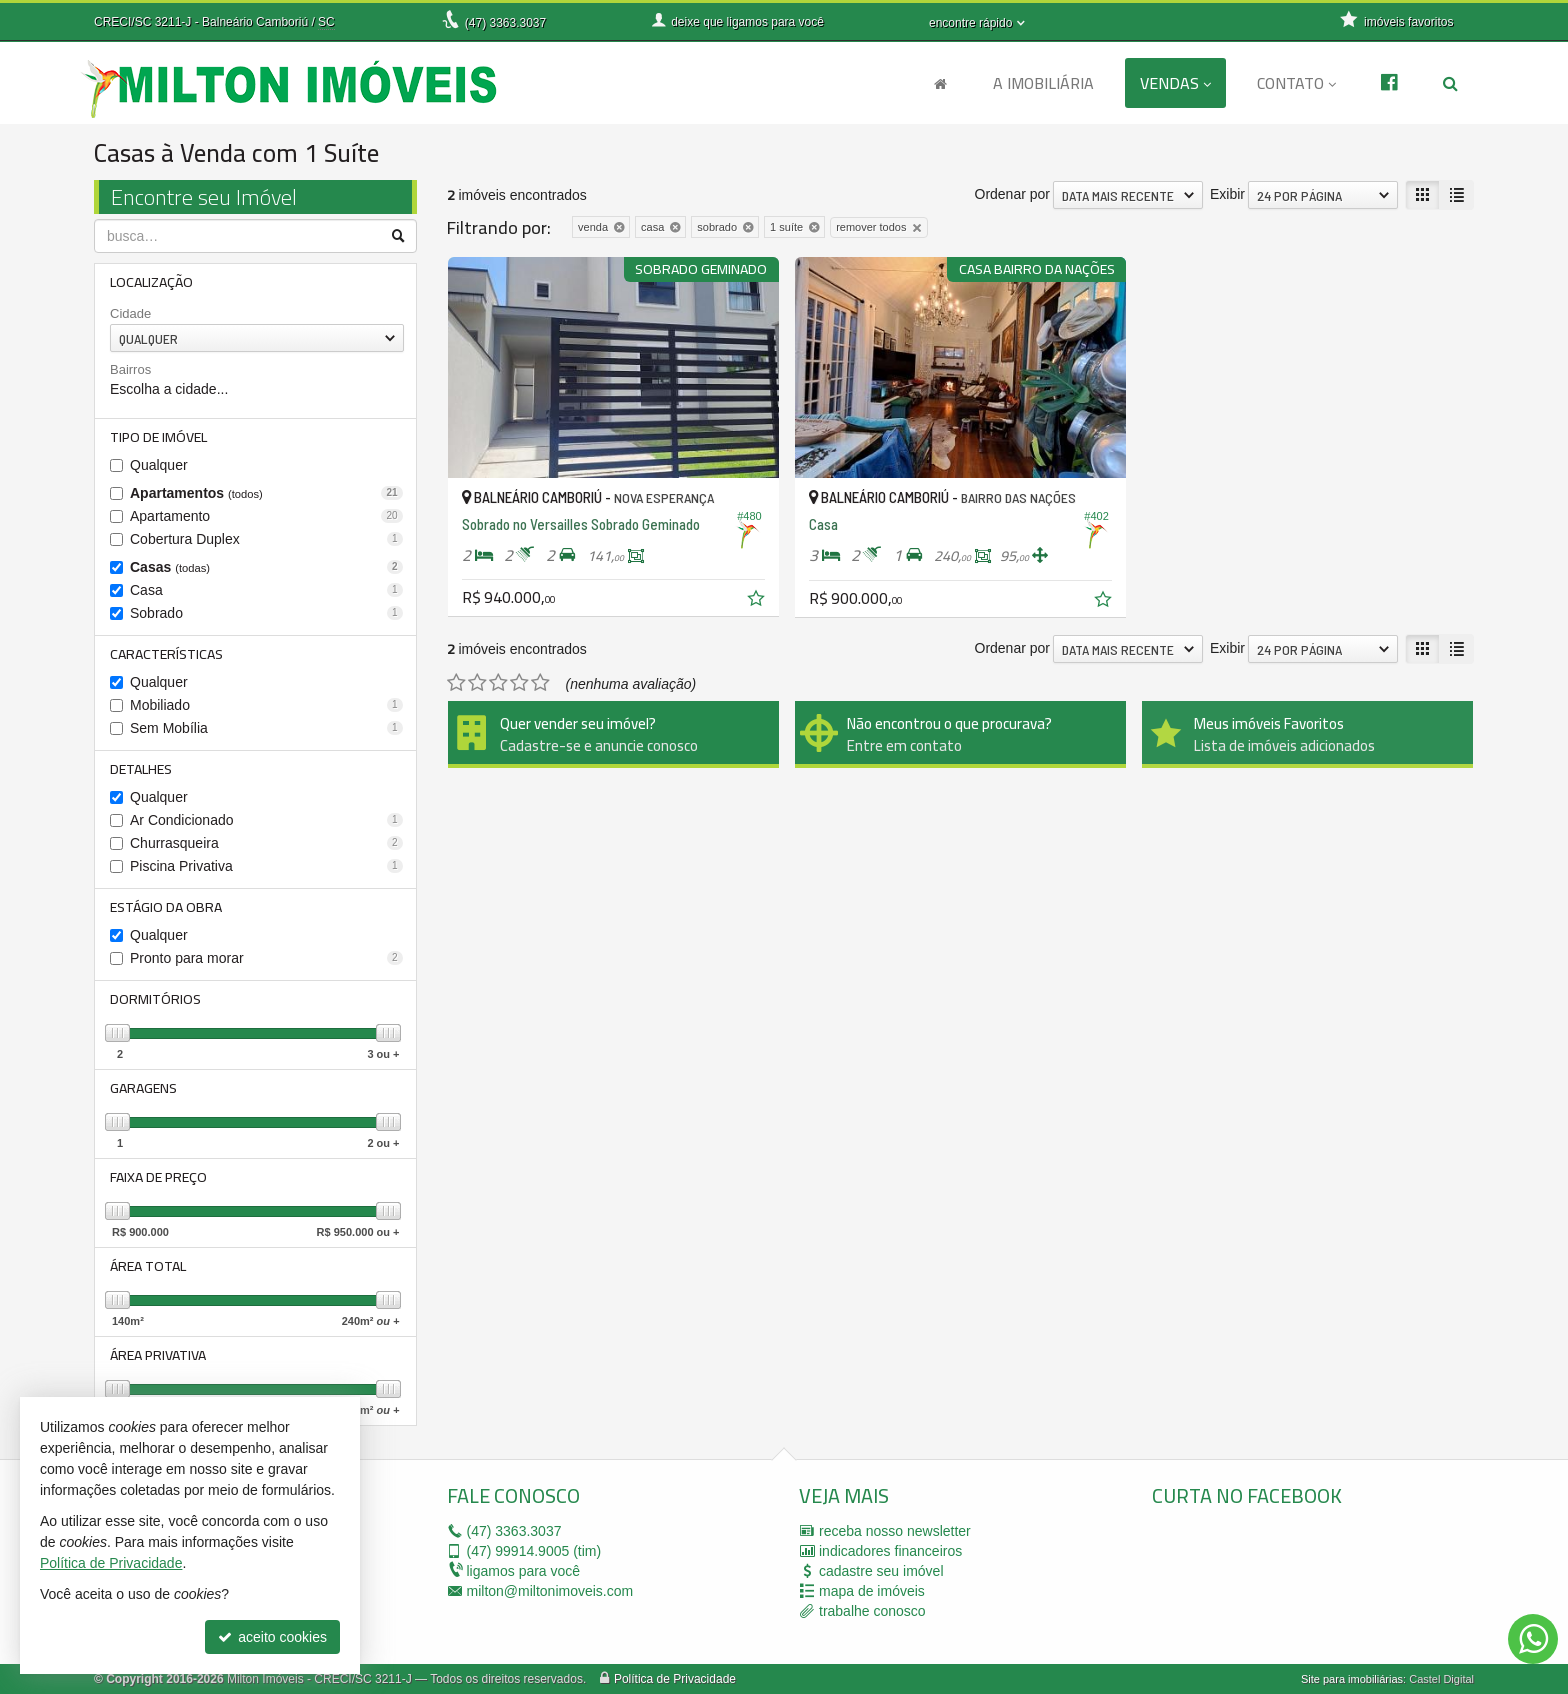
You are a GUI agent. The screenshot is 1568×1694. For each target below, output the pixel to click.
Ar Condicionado (266, 820)
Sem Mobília (266, 728)
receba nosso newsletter (895, 1531)
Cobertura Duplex (266, 539)
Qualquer (159, 465)
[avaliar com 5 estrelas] (540, 683)
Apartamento (266, 516)
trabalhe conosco (872, 1611)
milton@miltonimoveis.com (550, 1591)
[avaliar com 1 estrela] (456, 683)
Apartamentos (266, 493)
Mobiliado (266, 705)
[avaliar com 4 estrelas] (519, 683)
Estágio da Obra (166, 907)
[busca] (1450, 83)
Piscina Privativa (266, 866)
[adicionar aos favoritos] (758, 601)
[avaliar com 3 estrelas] (498, 683)
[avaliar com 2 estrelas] (477, 683)
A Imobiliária (1043, 83)
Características (166, 654)
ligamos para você (524, 1571)
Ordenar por (1012, 194)
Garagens (143, 1088)
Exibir (1227, 194)
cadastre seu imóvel (881, 1571)
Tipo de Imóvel (158, 437)
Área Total (148, 1266)
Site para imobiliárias (1352, 1679)
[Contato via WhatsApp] (1533, 1639)
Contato (1296, 83)
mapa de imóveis (872, 1591)
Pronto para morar (266, 958)
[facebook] (1302, 1580)
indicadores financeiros (890, 1551)
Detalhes (141, 769)
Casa (266, 590)
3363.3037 (505, 23)
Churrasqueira (266, 843)
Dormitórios (155, 999)
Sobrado (266, 613)
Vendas (1175, 83)
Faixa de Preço (158, 1177)
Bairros (130, 369)
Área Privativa (158, 1355)
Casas (266, 567)
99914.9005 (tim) (534, 1551)
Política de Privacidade (675, 1679)
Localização (151, 282)
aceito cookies (272, 1637)
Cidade (130, 313)
